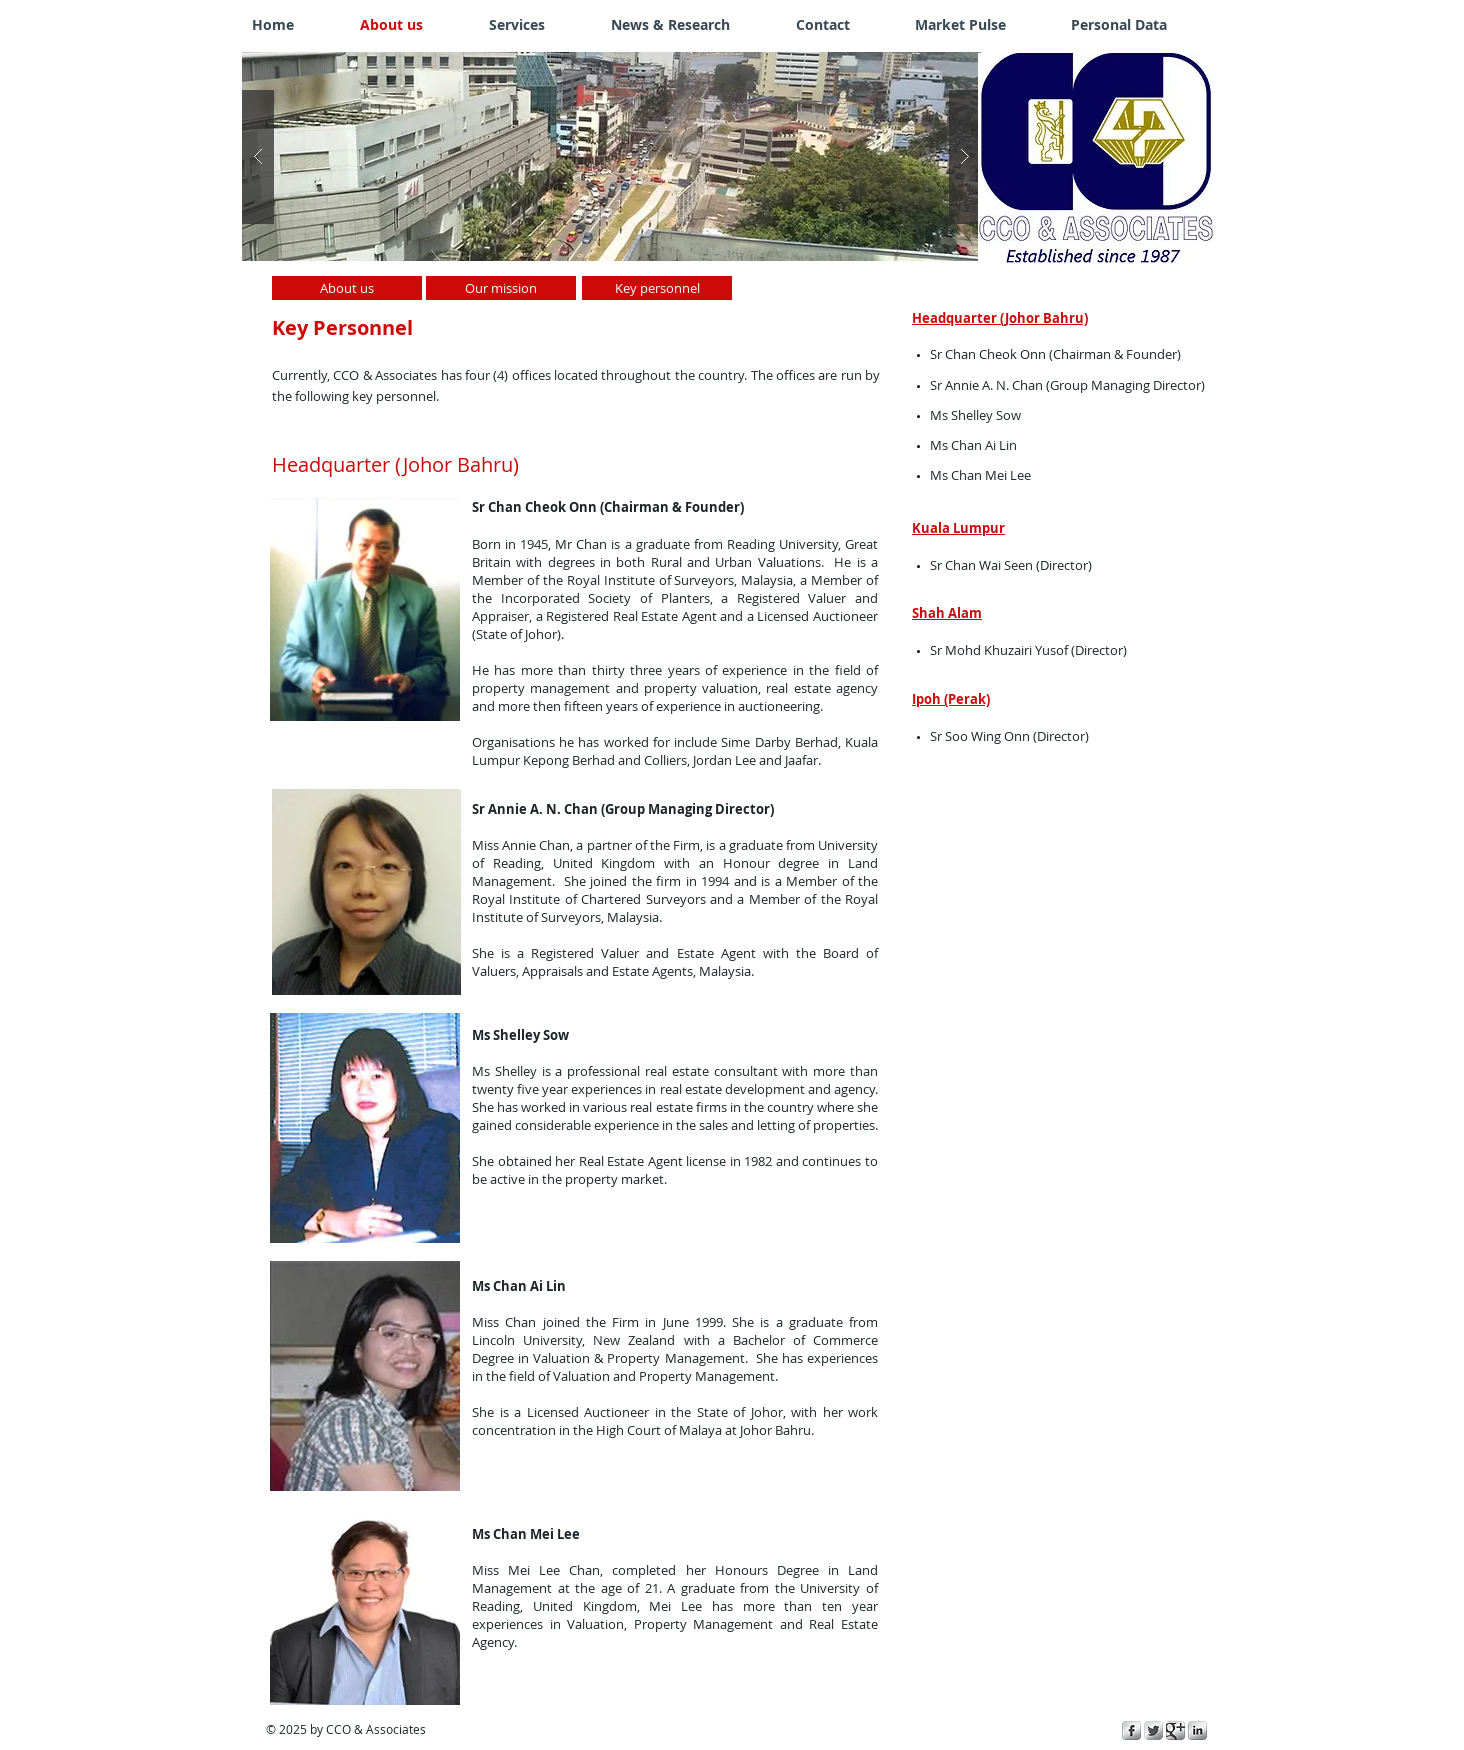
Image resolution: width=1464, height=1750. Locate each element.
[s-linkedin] (1197, 1730)
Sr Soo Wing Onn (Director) (1009, 736)
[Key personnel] (657, 288)
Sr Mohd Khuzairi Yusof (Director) (1028, 650)
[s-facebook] (1131, 1730)
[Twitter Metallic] (1153, 1730)
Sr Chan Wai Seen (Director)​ (1011, 565)
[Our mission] (501, 288)
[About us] (347, 288)
